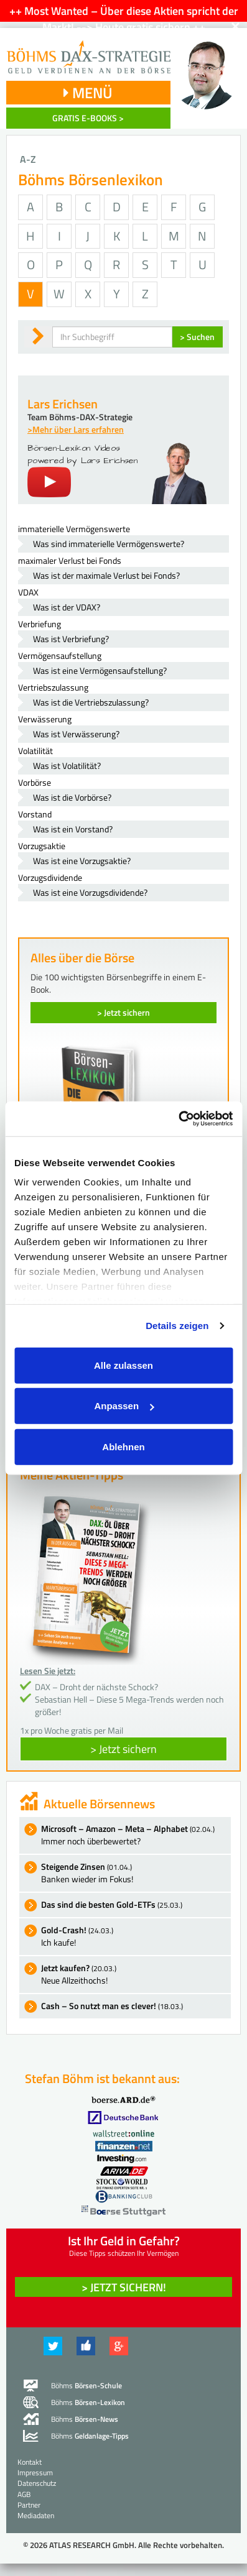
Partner (28, 2505)
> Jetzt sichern (123, 1012)
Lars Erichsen (62, 403)
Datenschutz (36, 2483)
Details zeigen (177, 1325)
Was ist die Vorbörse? (72, 797)
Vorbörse (34, 782)
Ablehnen (123, 1446)
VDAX (28, 592)
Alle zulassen (123, 1364)
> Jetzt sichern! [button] (124, 2287)
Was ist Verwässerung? (76, 733)
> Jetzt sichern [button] (123, 1749)
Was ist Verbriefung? (71, 638)
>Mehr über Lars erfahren (75, 429)
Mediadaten (35, 2515)
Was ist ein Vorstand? (73, 828)
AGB (23, 2494)
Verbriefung (39, 623)
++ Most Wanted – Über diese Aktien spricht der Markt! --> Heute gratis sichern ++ (123, 18)
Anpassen (124, 1406)
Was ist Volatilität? (67, 765)
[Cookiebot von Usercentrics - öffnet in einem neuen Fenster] (178, 1119)
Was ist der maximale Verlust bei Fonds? (106, 575)
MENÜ (88, 92)
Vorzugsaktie (41, 845)
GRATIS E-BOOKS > (88, 117)
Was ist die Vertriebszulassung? (91, 702)
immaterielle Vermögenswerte (74, 528)
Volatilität (35, 750)
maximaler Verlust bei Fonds (69, 560)
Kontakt (29, 2462)
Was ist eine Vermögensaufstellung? (100, 670)
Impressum (35, 2472)
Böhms (86, 2385)
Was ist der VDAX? (66, 607)
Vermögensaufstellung (59, 655)
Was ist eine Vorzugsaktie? (82, 860)
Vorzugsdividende (50, 877)
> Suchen (197, 336)
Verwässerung (45, 718)
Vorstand (35, 814)
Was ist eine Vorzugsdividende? (90, 892)
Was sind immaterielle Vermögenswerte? (108, 543)
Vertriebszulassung (53, 687)
